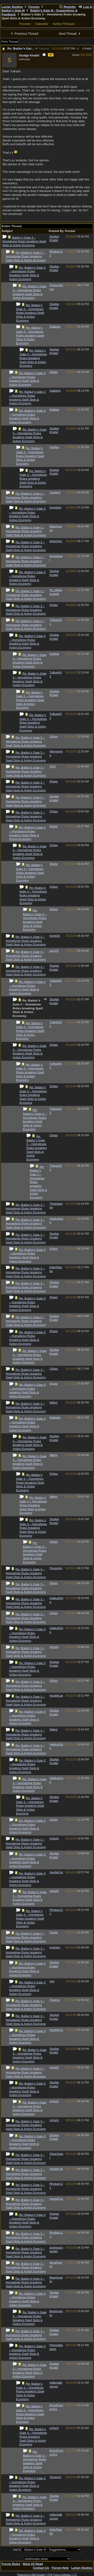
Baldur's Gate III (13, 10)
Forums (34, 7)
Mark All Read (33, 2564)
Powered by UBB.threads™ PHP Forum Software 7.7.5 (47, 2574)
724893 (87, 48)
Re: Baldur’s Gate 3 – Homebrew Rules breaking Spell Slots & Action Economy (26, 256)
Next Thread (70, 33)
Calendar (41, 24)
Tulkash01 (42, 48)
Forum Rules (11, 2564)
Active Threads (64, 24)
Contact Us (41, 2568)
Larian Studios (12, 7)
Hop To (17, 2549)
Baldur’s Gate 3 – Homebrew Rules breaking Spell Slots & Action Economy (24, 241)
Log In (85, 7)
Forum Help (60, 2568)
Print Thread (9, 41)
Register (67, 7)
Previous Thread (24, 33)
